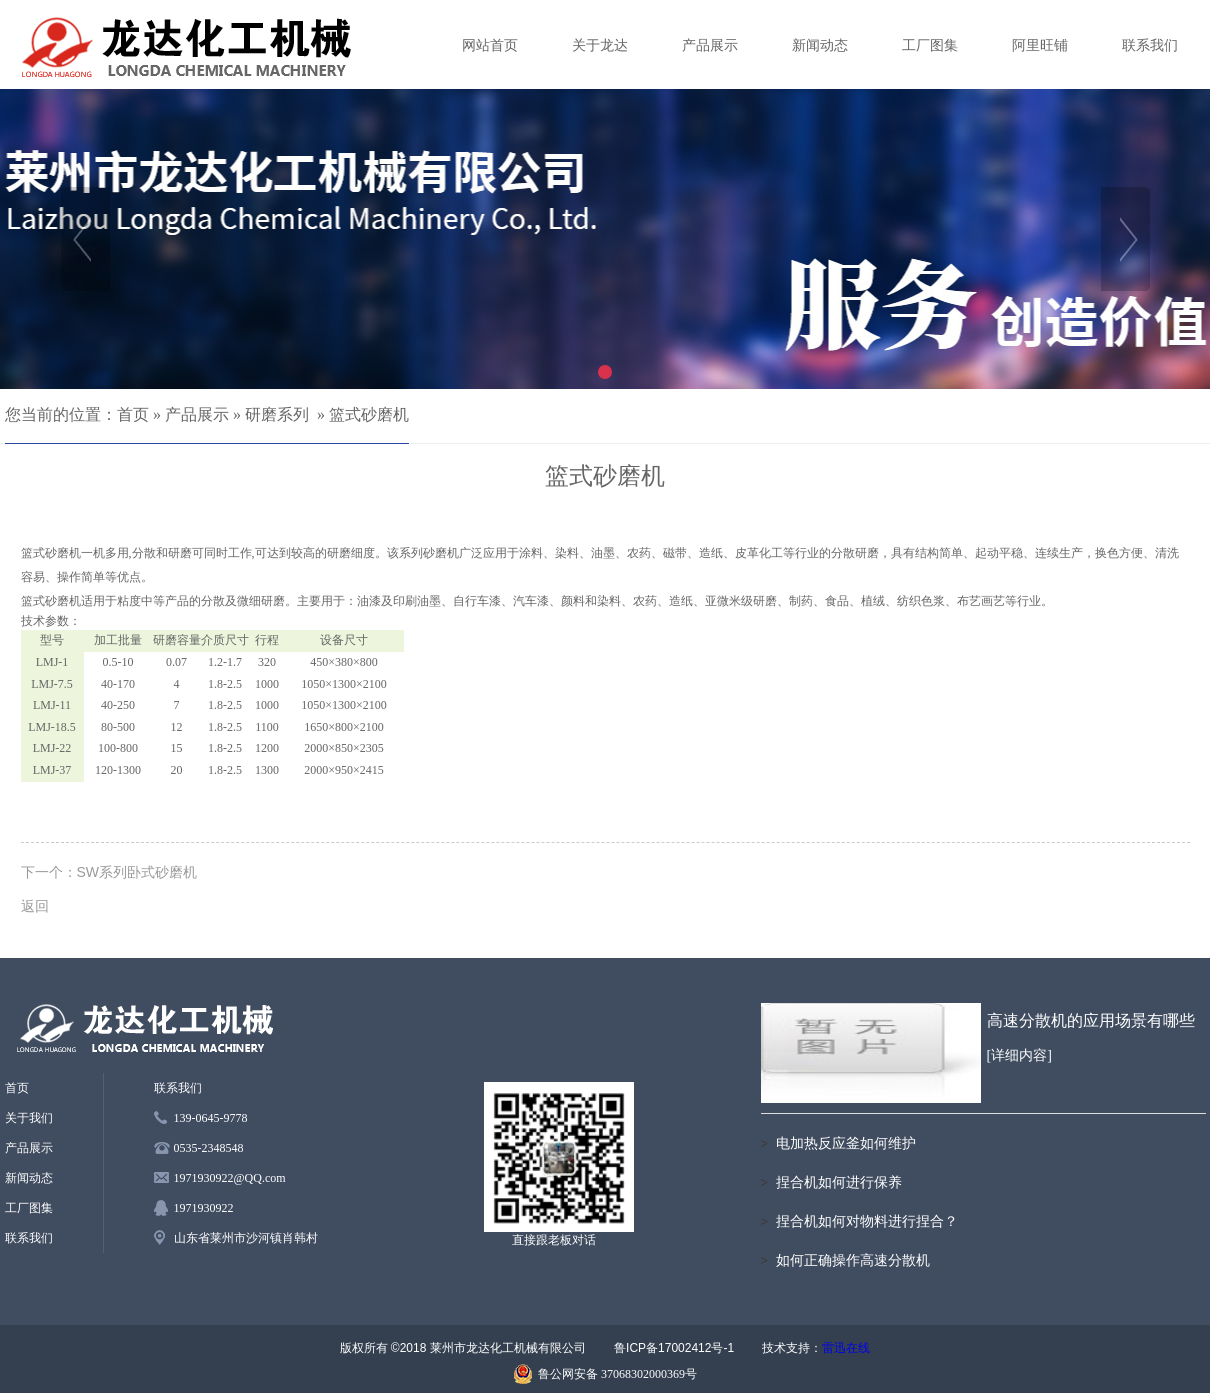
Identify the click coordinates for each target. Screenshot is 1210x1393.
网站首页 (490, 45)
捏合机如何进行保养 (839, 1182)
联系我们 (1150, 45)
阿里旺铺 (1040, 45)
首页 (133, 414)
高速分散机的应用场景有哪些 (1091, 1020)
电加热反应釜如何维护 (846, 1143)
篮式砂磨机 (369, 414)
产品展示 (710, 45)
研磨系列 (277, 414)
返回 (35, 906)
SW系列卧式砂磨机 (137, 872)
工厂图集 (930, 45)
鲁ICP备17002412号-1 (674, 1348)
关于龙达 (600, 45)
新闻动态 (820, 45)
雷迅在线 (846, 1348)
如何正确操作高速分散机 (853, 1260)
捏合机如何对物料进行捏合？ (867, 1221)
